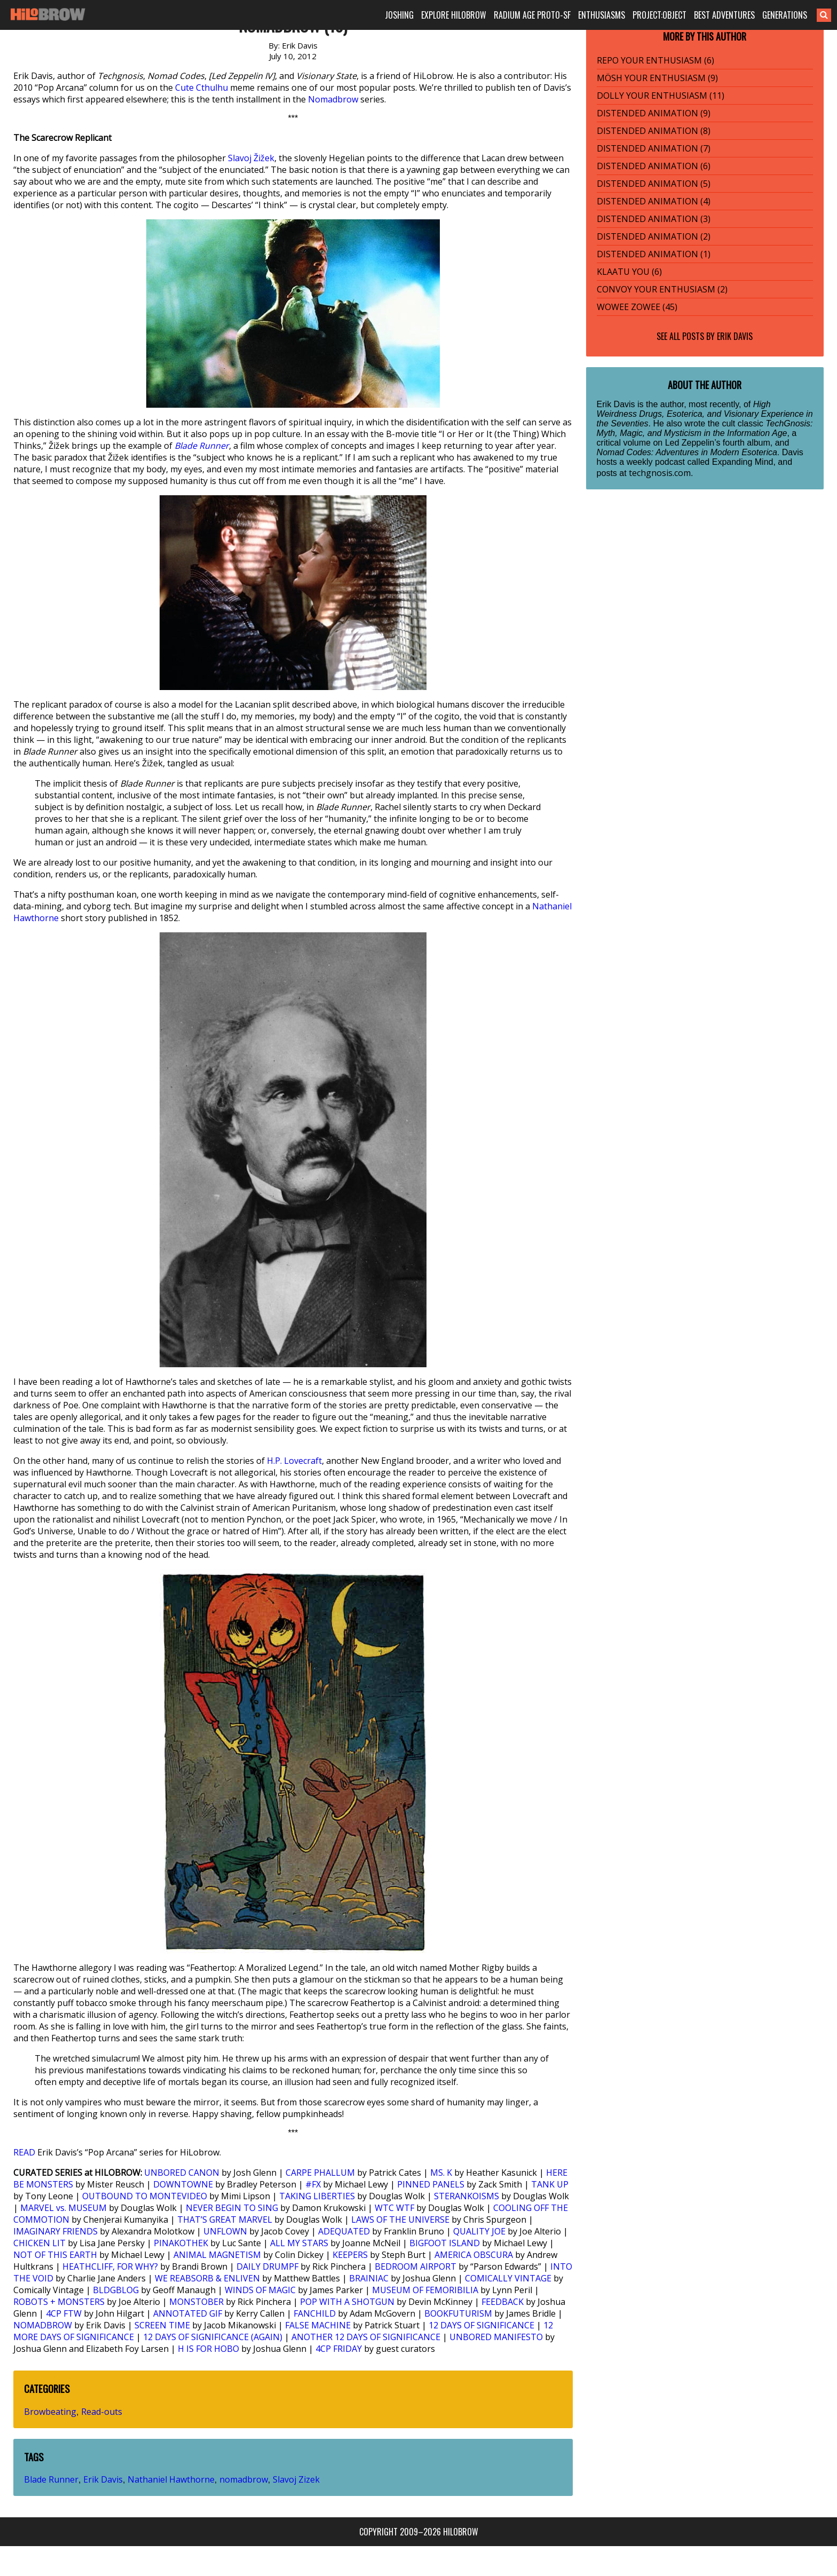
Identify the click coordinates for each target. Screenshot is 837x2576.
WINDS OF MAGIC (260, 2290)
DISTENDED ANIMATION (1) (653, 254)
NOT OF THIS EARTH (55, 2255)
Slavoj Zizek (296, 2479)
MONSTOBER (196, 2302)
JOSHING (399, 15)
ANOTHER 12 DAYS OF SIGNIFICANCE (365, 2337)
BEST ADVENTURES (724, 15)
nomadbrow (243, 2479)
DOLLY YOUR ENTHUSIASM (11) (660, 95)
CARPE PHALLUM (320, 2172)
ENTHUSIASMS (601, 15)
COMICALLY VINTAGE (508, 2278)
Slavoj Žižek (251, 158)
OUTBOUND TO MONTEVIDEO (144, 2196)
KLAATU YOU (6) (629, 272)
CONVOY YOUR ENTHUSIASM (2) (662, 289)
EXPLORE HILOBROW (453, 15)
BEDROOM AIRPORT (415, 2266)
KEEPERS (350, 2255)
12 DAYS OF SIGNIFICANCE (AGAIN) (212, 2337)
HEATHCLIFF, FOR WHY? (110, 2266)
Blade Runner (202, 445)
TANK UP (549, 2184)
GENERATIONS (784, 15)
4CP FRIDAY (338, 2349)
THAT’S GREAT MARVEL (224, 2219)
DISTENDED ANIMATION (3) (653, 219)
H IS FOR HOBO (208, 2349)
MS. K (441, 2172)
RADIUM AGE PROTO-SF (532, 15)
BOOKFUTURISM (458, 2313)
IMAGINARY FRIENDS (55, 2231)
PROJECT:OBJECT (659, 15)
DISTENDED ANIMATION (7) (653, 148)
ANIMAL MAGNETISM (217, 2255)
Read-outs (101, 2412)
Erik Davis (103, 2479)
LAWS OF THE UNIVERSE (400, 2219)
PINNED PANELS (430, 2184)
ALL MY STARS (299, 2243)
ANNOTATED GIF (187, 2313)
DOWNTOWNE (183, 2184)
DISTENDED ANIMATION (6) (653, 166)
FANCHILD (315, 2313)
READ (24, 2152)
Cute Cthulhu (201, 87)
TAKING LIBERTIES (317, 2196)
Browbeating (50, 2412)
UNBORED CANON (181, 2172)
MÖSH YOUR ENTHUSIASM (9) (657, 78)
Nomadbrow (333, 99)
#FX (313, 2184)
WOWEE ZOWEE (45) (637, 307)
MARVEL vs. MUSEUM (63, 2208)
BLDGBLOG (116, 2290)
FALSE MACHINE (318, 2325)
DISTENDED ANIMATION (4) (653, 201)
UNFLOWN (225, 2231)
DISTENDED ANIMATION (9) (653, 113)
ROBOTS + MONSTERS (59, 2302)
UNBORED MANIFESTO (496, 2337)
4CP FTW (64, 2313)
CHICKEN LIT (39, 2243)
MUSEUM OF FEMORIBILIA (425, 2290)
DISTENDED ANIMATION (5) (653, 183)
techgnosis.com (660, 473)
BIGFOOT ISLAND (444, 2243)
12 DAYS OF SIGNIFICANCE (481, 2325)
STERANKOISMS (466, 2196)
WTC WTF (394, 2208)
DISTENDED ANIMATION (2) (653, 236)
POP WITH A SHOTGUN (347, 2302)
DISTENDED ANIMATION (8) (653, 131)
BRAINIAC (369, 2278)
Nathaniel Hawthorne (171, 2479)
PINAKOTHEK (181, 2243)
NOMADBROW (42, 2325)
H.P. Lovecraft (294, 1461)
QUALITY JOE (479, 2231)
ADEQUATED (344, 2231)
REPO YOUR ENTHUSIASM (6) (655, 60)
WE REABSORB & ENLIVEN (207, 2278)
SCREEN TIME (162, 2325)
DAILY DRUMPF (267, 2266)
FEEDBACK (502, 2302)
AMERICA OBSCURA (474, 2255)
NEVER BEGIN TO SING (232, 2208)
